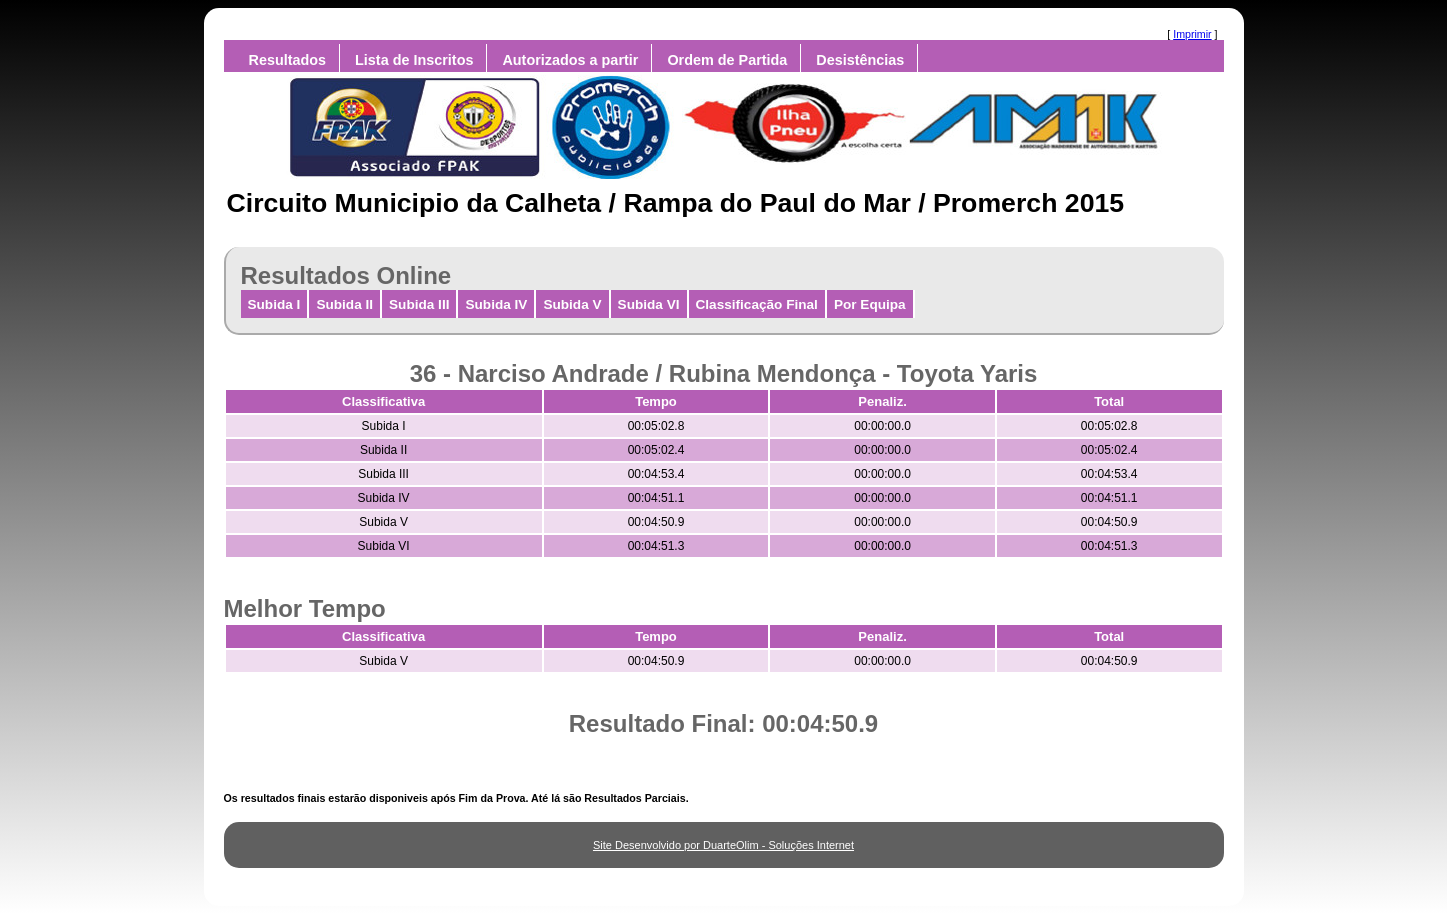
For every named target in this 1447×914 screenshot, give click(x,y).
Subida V (572, 304)
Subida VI (649, 304)
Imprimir (1192, 34)
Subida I (274, 304)
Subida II (344, 304)
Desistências (860, 60)
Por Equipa (870, 304)
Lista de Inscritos (414, 60)
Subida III (419, 304)
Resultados (288, 60)
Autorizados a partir (570, 60)
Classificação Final (757, 304)
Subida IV (496, 304)
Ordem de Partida (727, 60)
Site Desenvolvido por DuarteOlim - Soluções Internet (723, 845)
